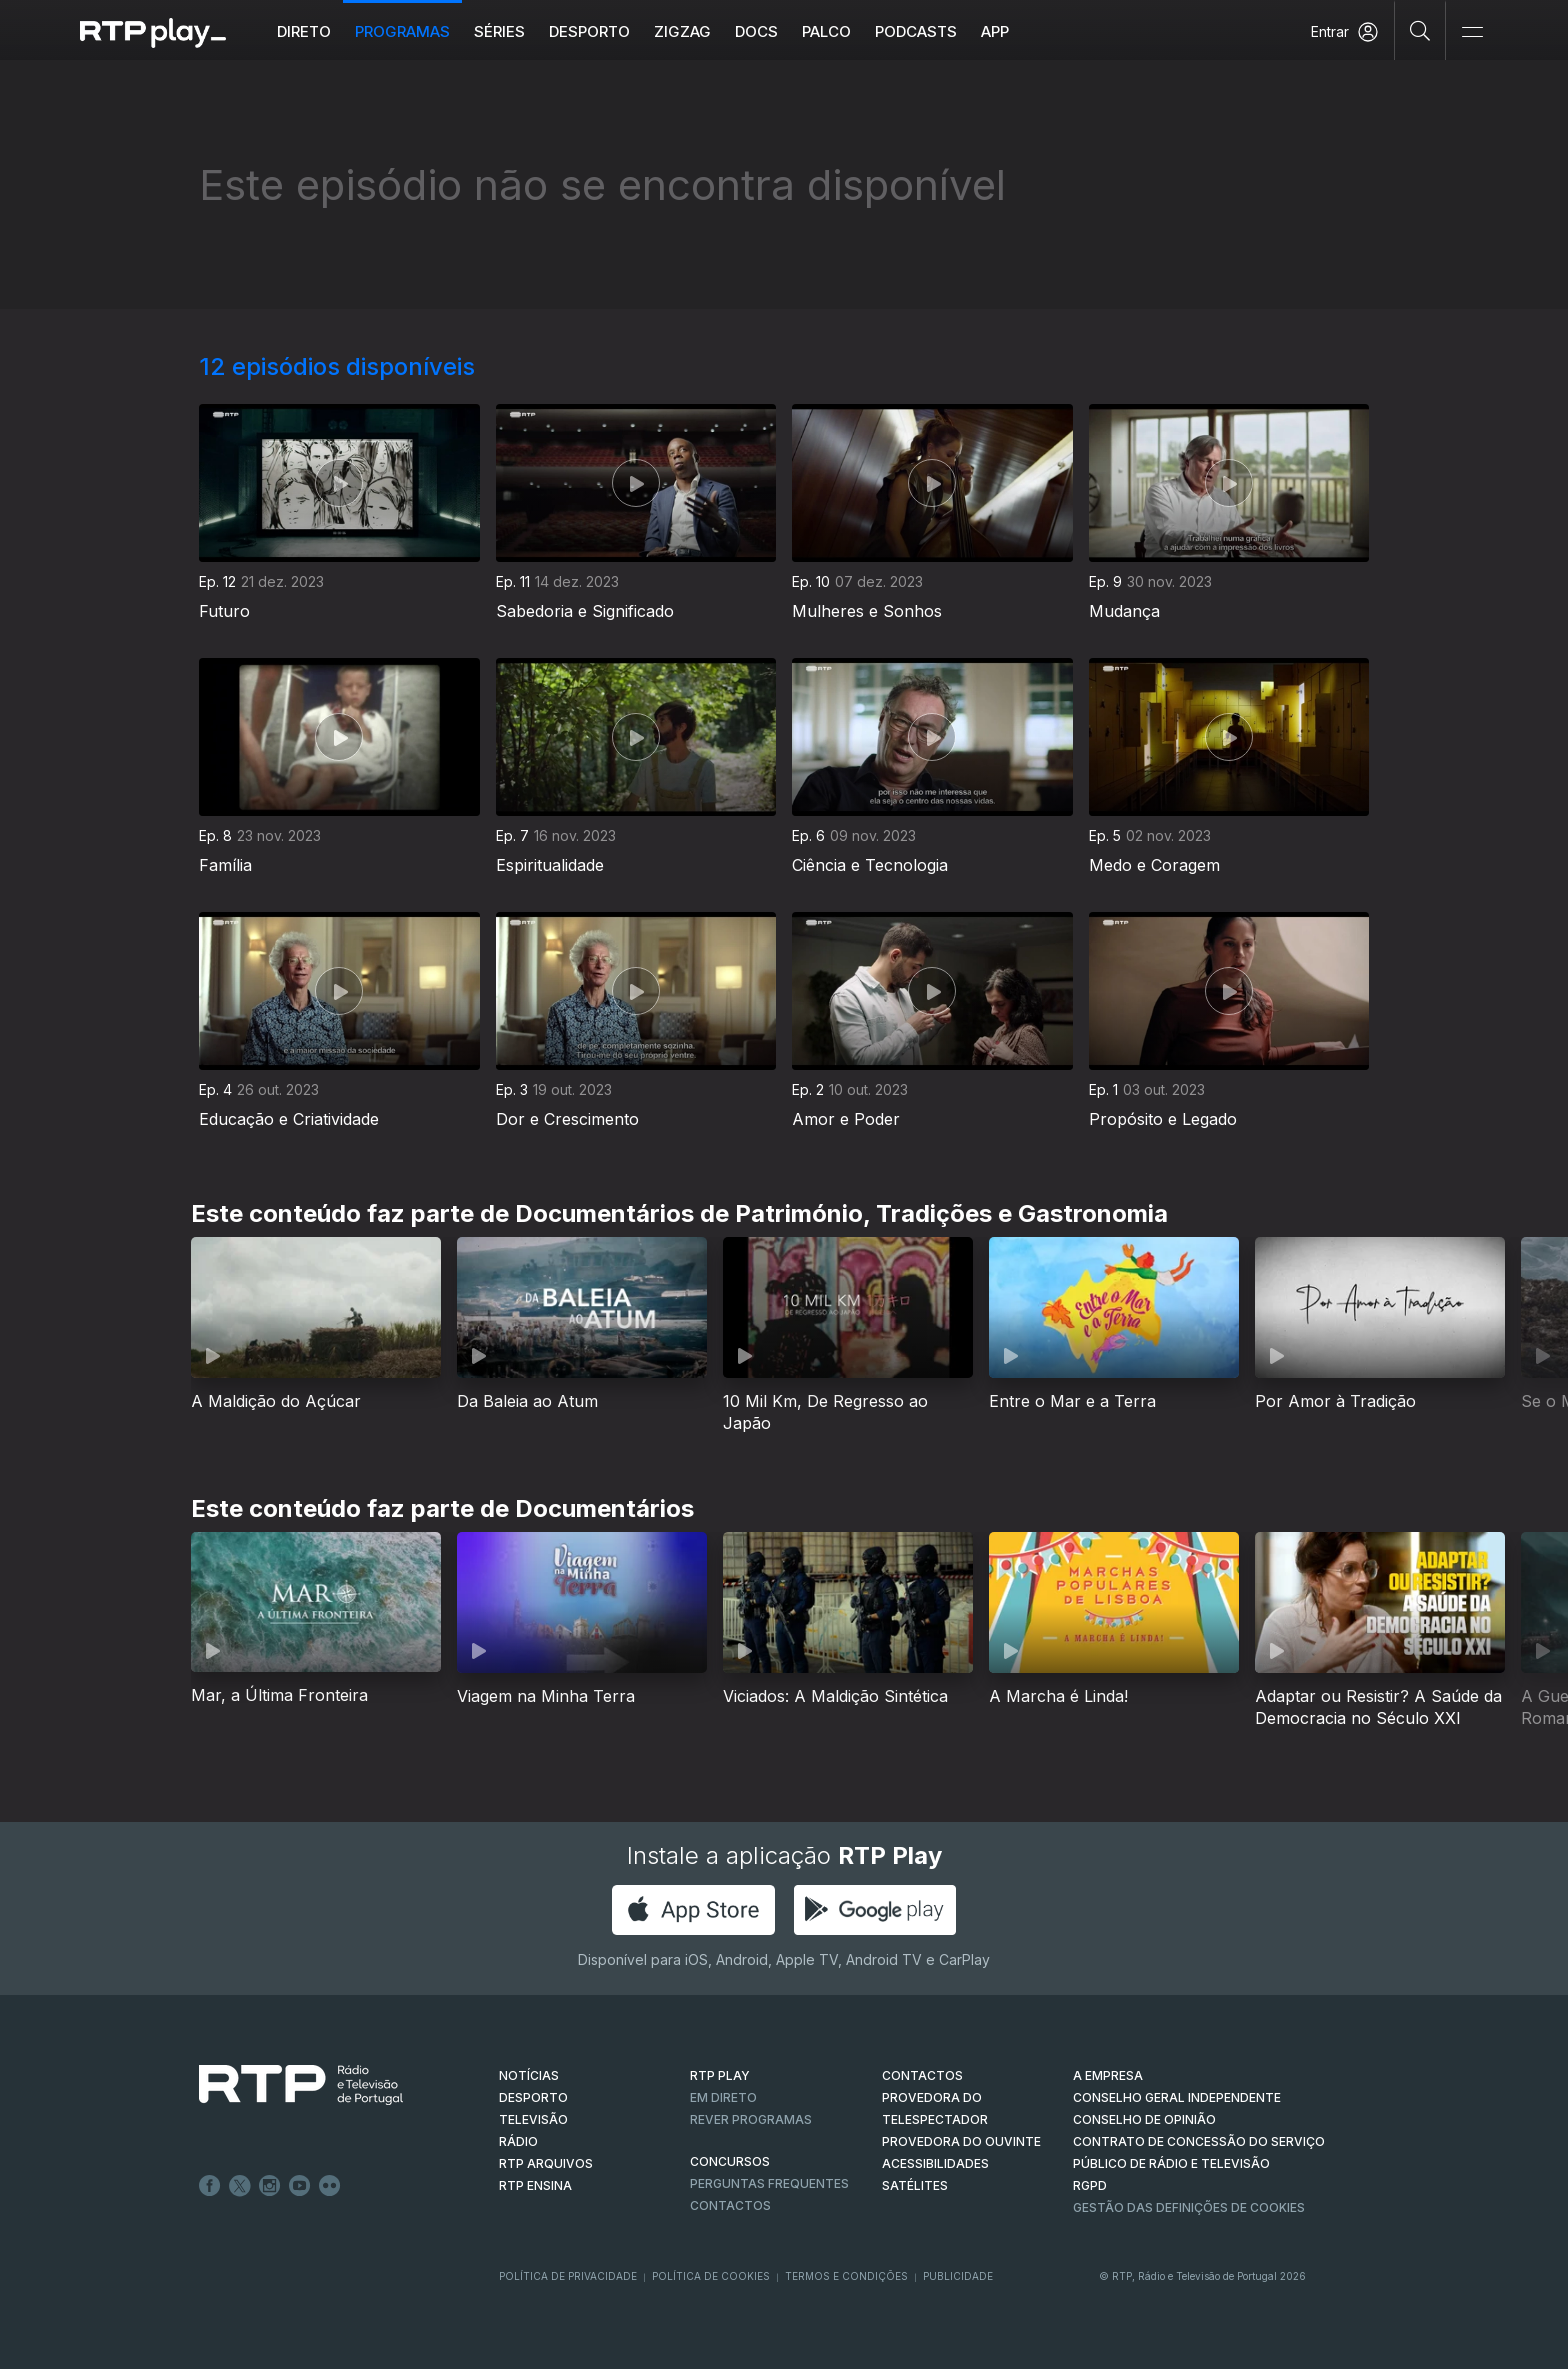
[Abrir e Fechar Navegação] (1472, 32)
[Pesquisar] (1420, 30)
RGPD (1090, 2185)
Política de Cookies (711, 2276)
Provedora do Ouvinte (961, 2141)
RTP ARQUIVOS (546, 2163)
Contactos (730, 2205)
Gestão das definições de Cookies (1189, 2207)
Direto (304, 31)
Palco (826, 31)
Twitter (240, 2186)
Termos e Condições (846, 2276)
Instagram (270, 2186)
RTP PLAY (720, 2075)
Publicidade (958, 2276)
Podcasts (916, 31)
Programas (402, 31)
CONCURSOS (730, 2161)
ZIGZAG (682, 31)
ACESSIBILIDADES (935, 2163)
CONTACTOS (922, 2075)
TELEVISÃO (533, 2119)
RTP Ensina (535, 2185)
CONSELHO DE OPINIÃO (1144, 2119)
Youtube (300, 2186)
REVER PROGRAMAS (751, 2119)
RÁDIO (518, 2141)
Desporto (589, 31)
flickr (330, 2186)
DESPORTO (533, 2097)
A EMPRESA (1108, 2075)
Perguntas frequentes (769, 2183)
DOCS (756, 31)
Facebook (210, 2186)
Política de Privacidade (568, 2276)
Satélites (915, 2185)
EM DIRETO (723, 2097)
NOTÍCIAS (529, 2075)
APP (995, 31)
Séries (499, 31)
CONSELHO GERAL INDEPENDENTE (1177, 2097)
